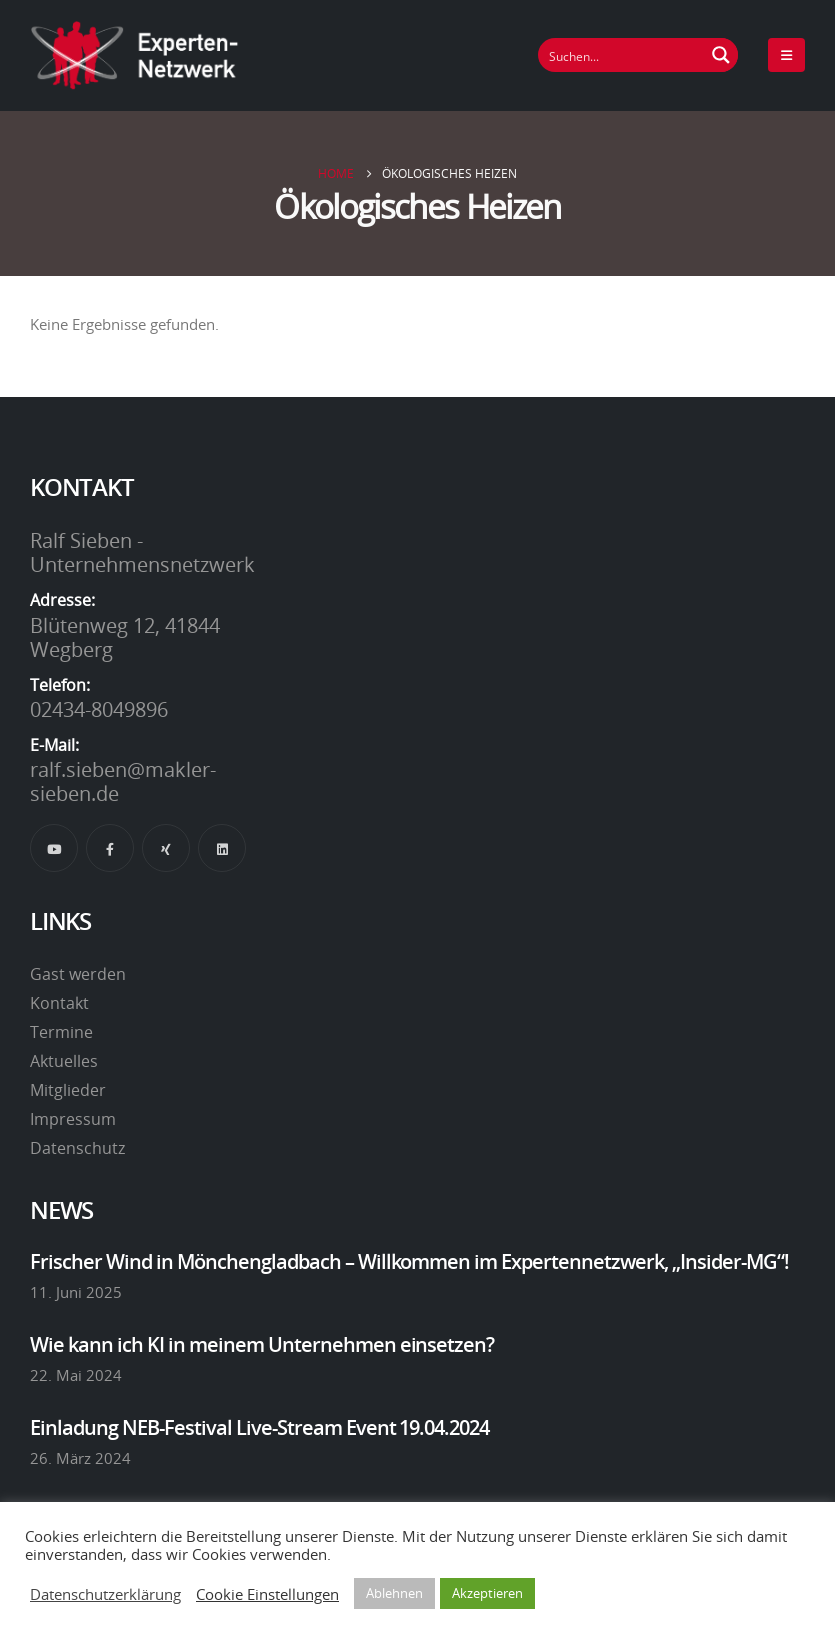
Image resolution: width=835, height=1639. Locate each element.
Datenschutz (77, 1148)
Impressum (73, 1119)
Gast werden (78, 974)
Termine (61, 1032)
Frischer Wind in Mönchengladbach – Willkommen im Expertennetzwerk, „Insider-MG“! (409, 1261)
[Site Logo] (135, 55)
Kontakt (59, 1003)
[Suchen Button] (721, 55)
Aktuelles (64, 1061)
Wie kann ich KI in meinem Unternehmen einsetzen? (262, 1344)
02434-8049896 (99, 709)
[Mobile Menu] (786, 55)
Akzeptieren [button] (487, 1593)
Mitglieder (68, 1090)
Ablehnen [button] (394, 1593)
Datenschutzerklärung (105, 1594)
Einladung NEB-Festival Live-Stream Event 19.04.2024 (259, 1427)
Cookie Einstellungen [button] (267, 1594)
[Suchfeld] (622, 55)
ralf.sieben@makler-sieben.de (123, 781)
